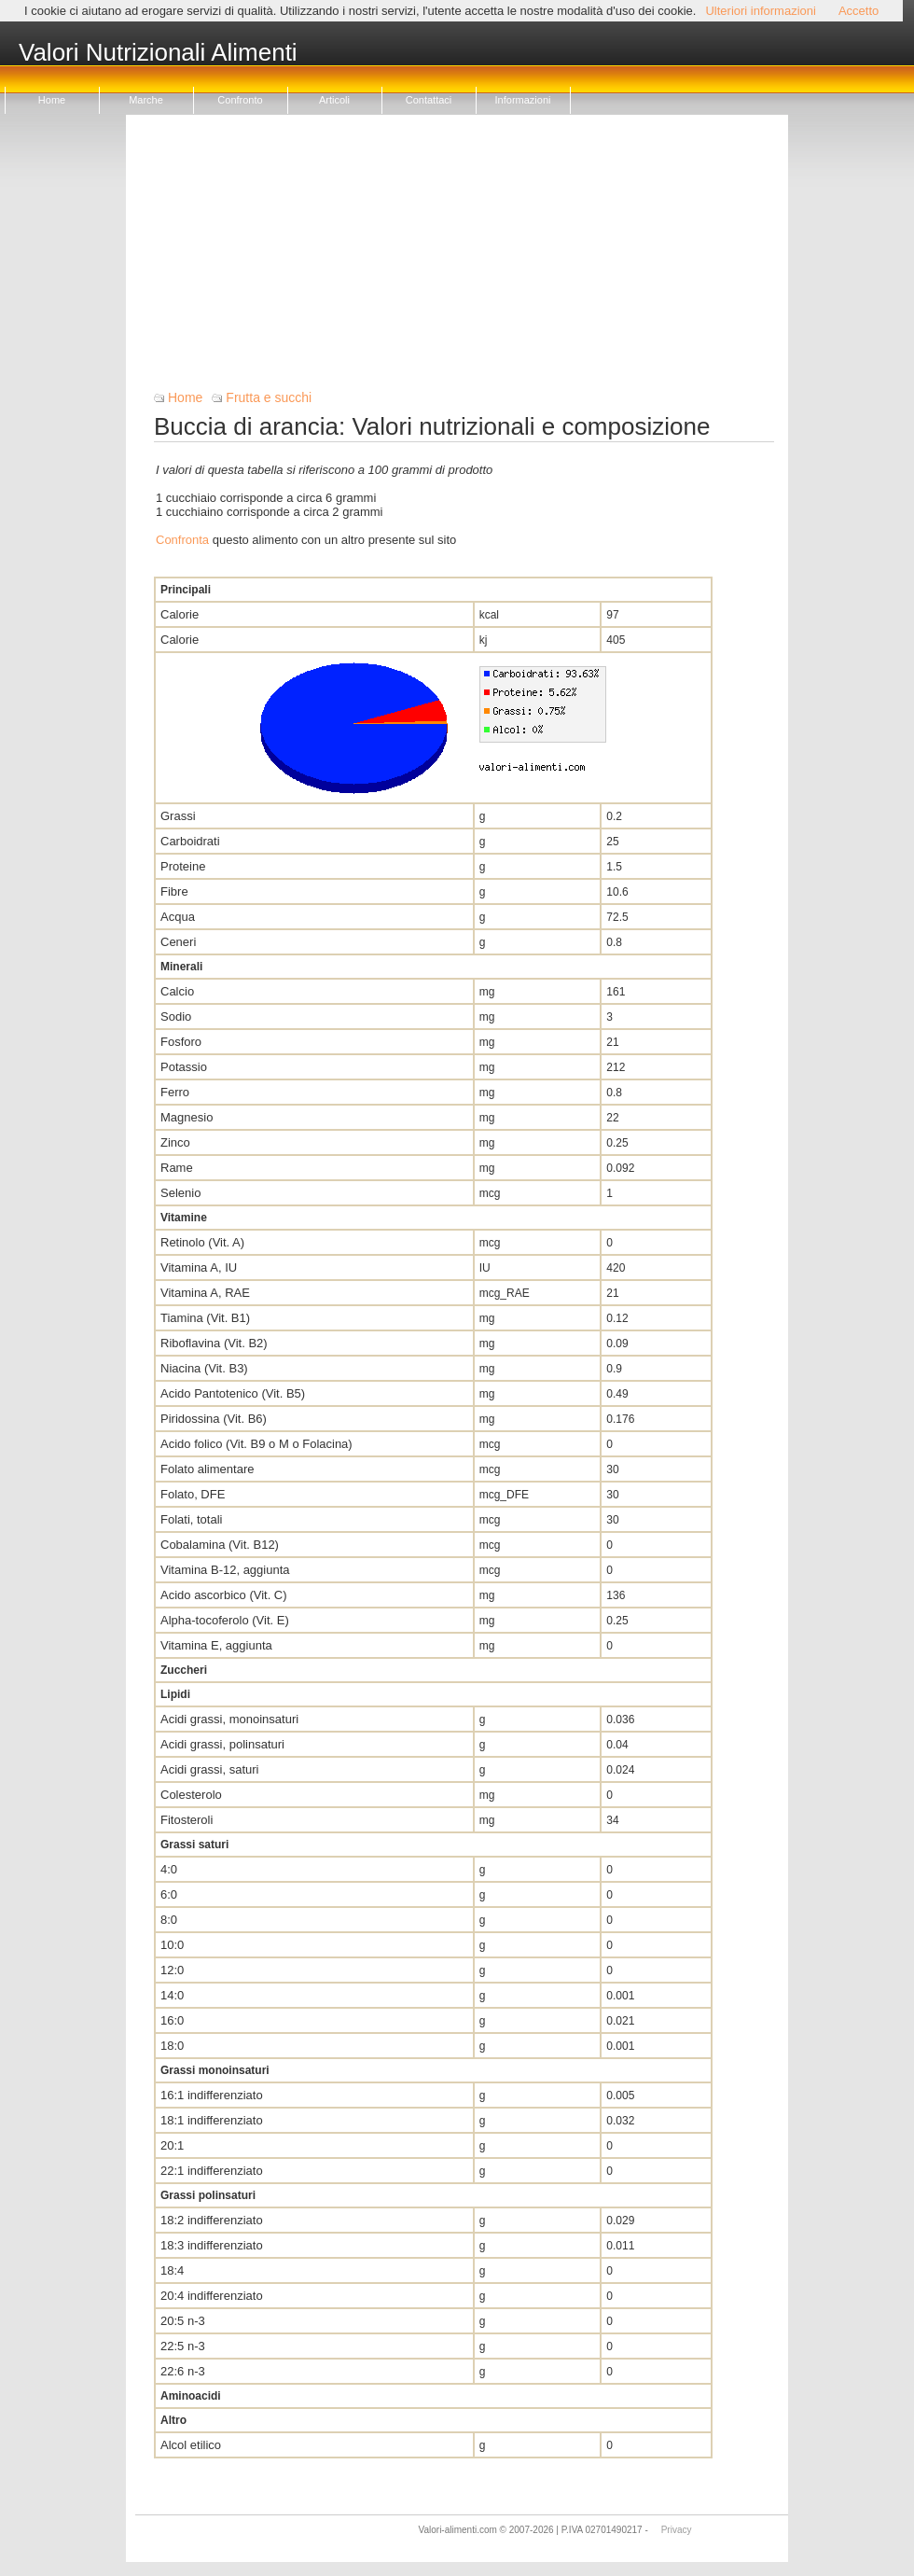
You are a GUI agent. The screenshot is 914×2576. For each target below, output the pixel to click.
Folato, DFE (192, 1494)
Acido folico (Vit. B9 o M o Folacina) (256, 1444)
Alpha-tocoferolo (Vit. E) (224, 1620)
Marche (146, 99)
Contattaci (429, 99)
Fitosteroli (186, 1820)
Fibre (174, 891)
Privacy (676, 2530)
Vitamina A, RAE (205, 1293)
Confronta (182, 540)
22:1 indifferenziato (211, 2171)
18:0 (172, 2046)
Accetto (858, 11)
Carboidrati (190, 841)
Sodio (175, 1016)
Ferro (174, 1092)
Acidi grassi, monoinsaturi (229, 1719)
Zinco (175, 1142)
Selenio (180, 1193)
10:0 (172, 1945)
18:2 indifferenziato (211, 2220)
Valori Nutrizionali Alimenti (158, 53)
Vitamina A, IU (198, 1267)
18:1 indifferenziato (211, 2120)
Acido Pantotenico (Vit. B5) (232, 1393)
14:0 (172, 1995)
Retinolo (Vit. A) (202, 1242)
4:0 (168, 1869)
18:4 (172, 2270)
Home (51, 99)
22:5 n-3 (182, 2346)
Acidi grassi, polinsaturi (222, 1744)
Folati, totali (191, 1519)
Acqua (177, 917)
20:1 (172, 2145)
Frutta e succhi (269, 397)
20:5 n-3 (182, 2321)
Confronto (239, 99)
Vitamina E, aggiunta (216, 1645)
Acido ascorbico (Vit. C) (223, 1595)
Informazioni (523, 99)
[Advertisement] (464, 259)
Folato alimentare (207, 1469)
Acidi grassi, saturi (209, 1769)
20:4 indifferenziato (211, 2296)
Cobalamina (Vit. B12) (219, 1545)
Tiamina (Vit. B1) (205, 1318)
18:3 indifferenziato (211, 2245)
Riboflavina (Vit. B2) (214, 1343)
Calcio (177, 991)
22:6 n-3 (182, 2371)
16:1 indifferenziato (211, 2095)
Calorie (179, 614)
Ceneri (178, 942)
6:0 (168, 1894)
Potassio (183, 1067)
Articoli (334, 99)
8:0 (168, 1920)
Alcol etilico (190, 2445)
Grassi (178, 816)
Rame (176, 1168)
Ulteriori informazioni (760, 11)
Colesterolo (191, 1795)
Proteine (182, 866)
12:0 (172, 1970)
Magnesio (186, 1117)
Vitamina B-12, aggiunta (225, 1570)
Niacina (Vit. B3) (204, 1368)
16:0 (172, 2020)
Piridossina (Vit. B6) (213, 1419)
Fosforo (180, 1042)
